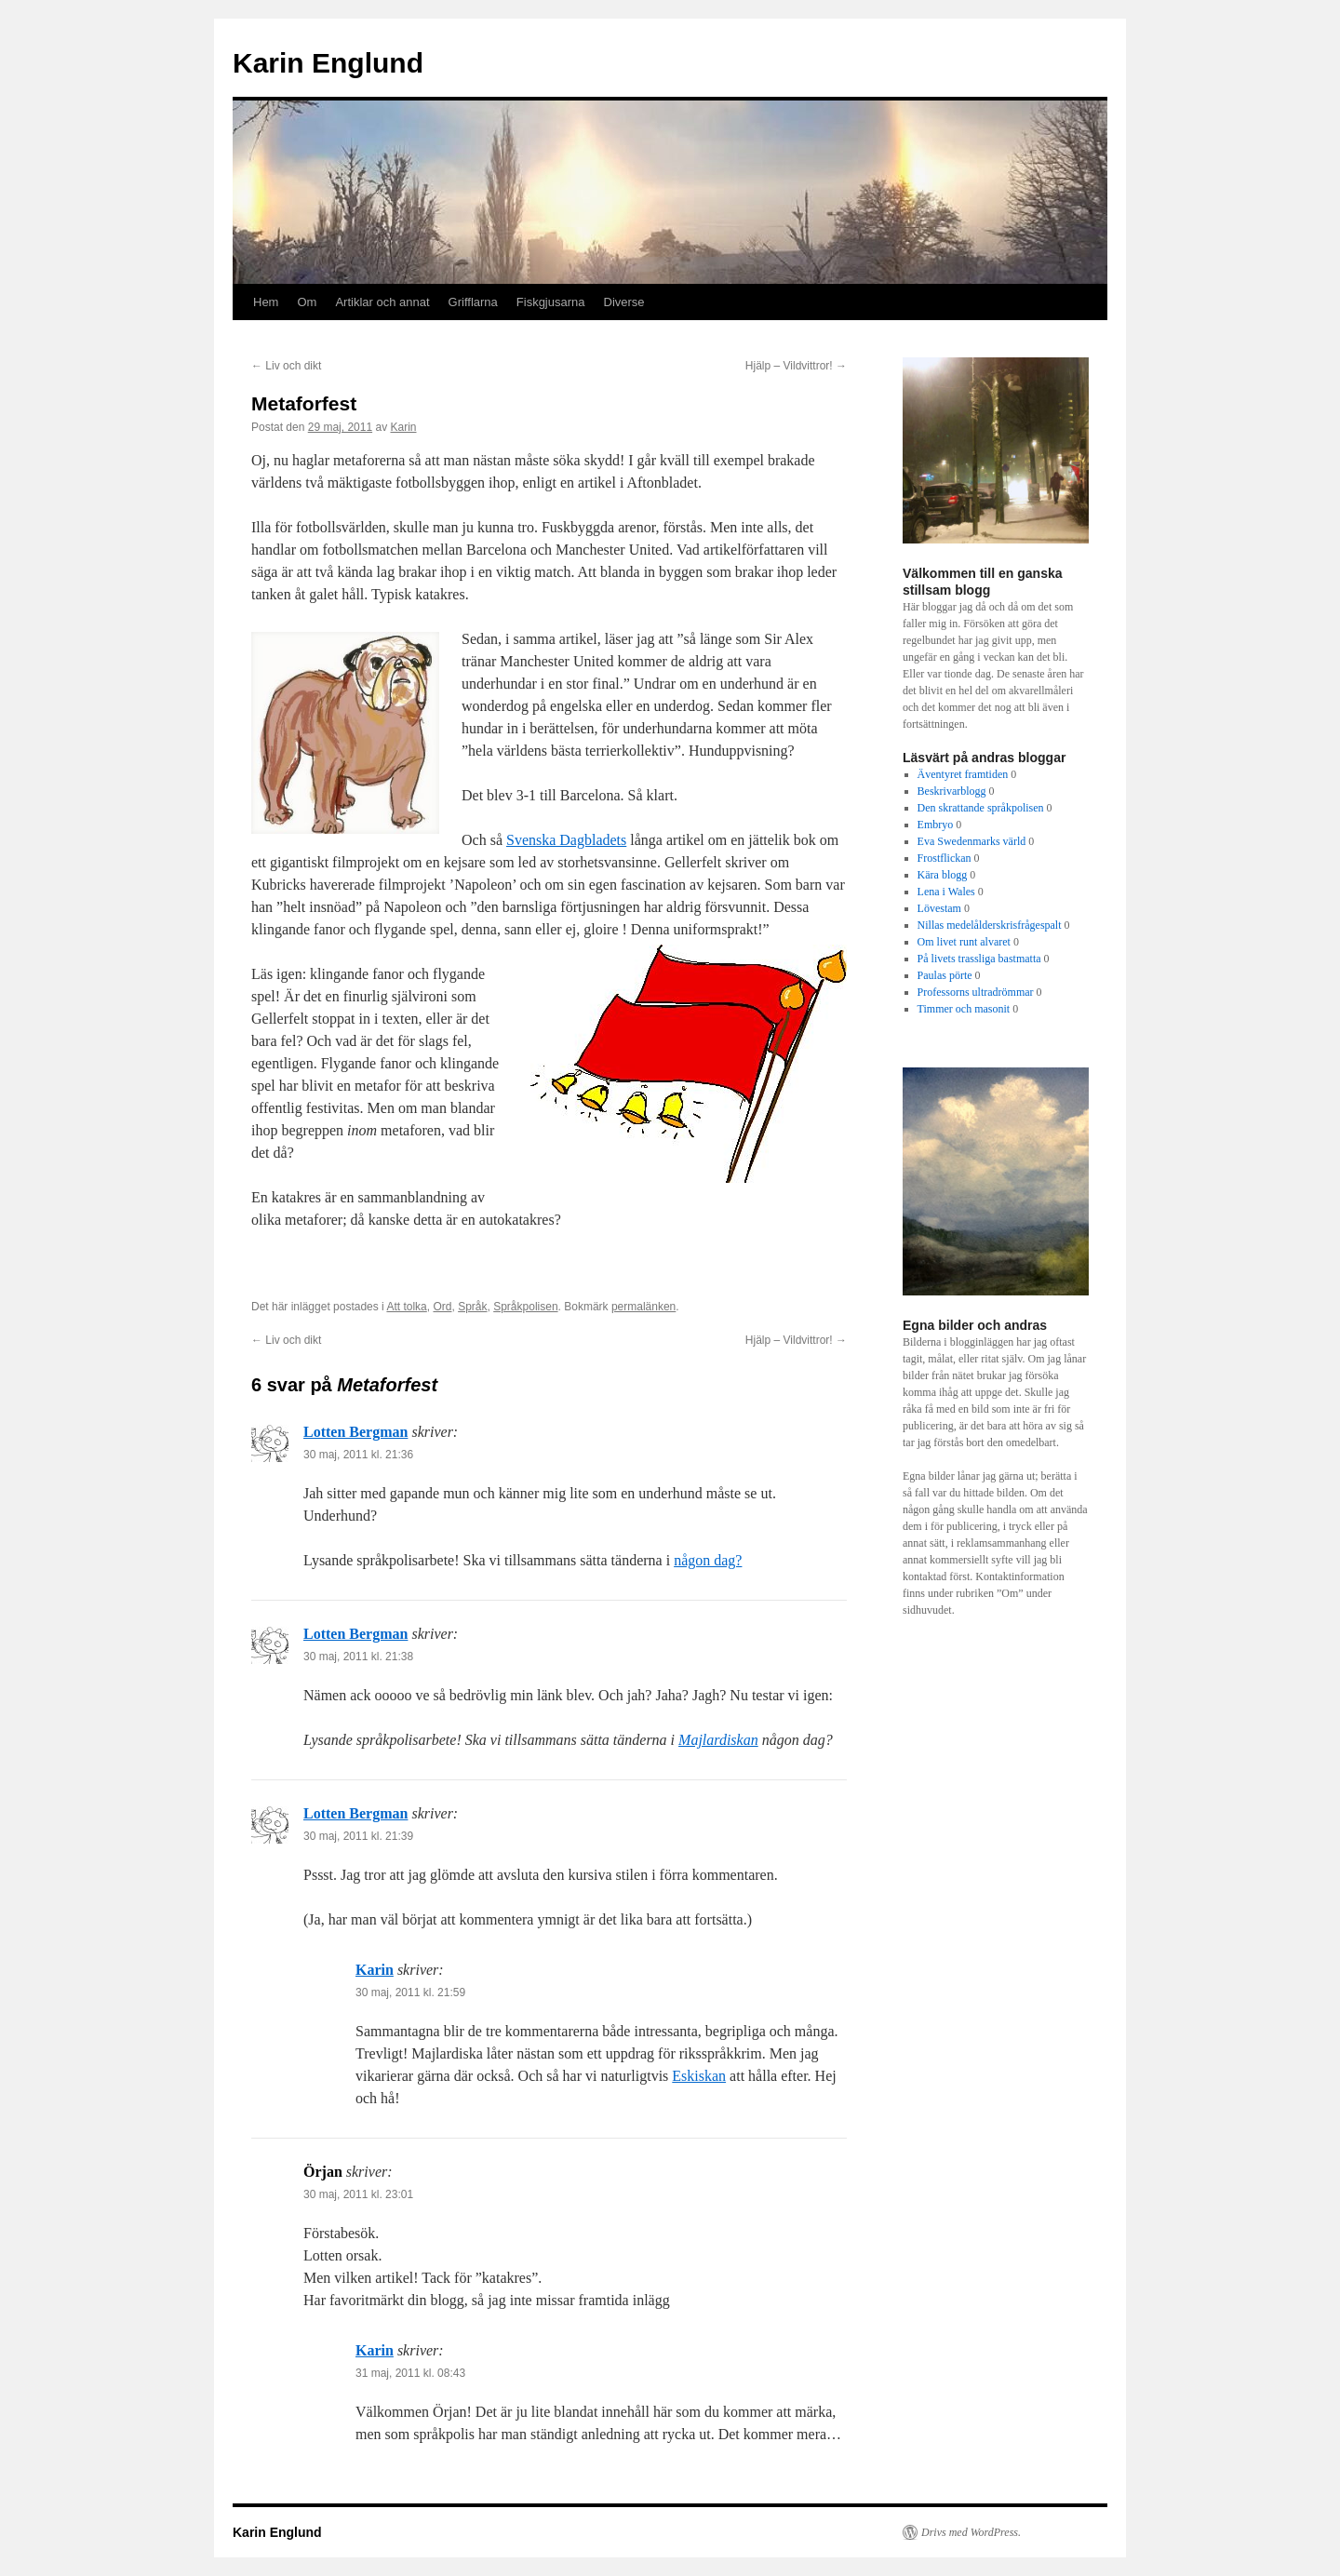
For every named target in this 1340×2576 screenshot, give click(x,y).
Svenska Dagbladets (566, 840)
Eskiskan (699, 2076)
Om (306, 302)
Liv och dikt (286, 365)
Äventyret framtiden (963, 774)
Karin (403, 427)
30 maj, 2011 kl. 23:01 (358, 2194)
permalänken (643, 1306)
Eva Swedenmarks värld (972, 841)
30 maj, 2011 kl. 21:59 (410, 1992)
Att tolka (406, 1306)
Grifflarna (473, 302)
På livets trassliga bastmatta (979, 958)
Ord (442, 1306)
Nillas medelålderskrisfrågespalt (990, 925)
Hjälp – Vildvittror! (796, 365)
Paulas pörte (945, 975)
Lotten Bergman (355, 1432)
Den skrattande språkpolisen (981, 807)
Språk (472, 1306)
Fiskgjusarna (550, 302)
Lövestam (939, 908)
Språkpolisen (525, 1306)
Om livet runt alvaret (964, 941)
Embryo (936, 824)
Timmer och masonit (964, 1008)
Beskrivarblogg (952, 791)
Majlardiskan (718, 1740)
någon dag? (708, 1560)
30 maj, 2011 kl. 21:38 (358, 1656)
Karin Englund (328, 62)
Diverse (624, 302)
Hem (265, 302)
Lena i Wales (946, 891)
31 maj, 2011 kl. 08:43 (410, 2373)
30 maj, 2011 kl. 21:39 (358, 1836)
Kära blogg (943, 874)
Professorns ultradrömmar (976, 992)
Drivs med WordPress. (971, 2532)
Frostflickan (945, 858)
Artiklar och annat (382, 302)
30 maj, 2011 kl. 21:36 (358, 1454)
